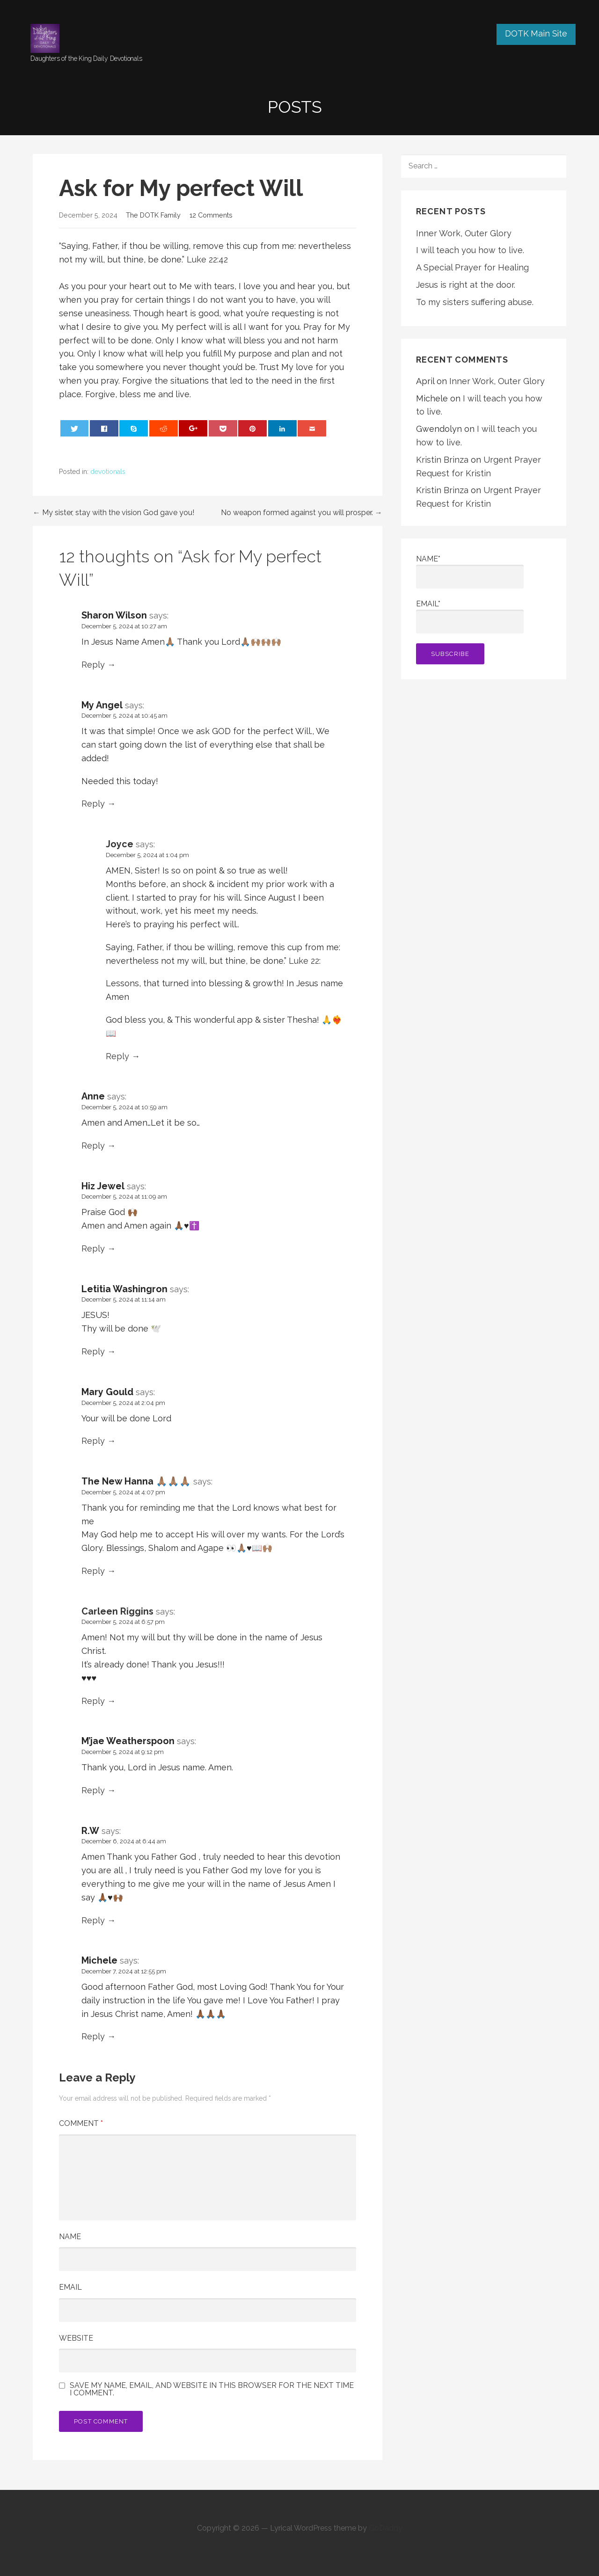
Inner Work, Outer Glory (463, 233)
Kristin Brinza (442, 460)
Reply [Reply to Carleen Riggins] (93, 1701)
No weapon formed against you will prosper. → (301, 512)
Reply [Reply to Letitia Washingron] (93, 1351)
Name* (470, 571)
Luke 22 (304, 961)
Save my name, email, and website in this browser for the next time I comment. (212, 2389)
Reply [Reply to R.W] (93, 1920)
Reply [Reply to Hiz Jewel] (93, 1248)
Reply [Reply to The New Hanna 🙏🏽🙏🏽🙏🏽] (93, 1571)
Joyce (119, 844)
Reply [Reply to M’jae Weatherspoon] (93, 1790)
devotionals (107, 471)
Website (76, 2338)
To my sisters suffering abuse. (474, 302)
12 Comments (211, 215)
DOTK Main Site (536, 33)
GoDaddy (385, 2528)
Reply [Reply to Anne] (93, 1145)
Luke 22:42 (207, 259)
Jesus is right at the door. (465, 285)
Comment (81, 2123)
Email (70, 2287)
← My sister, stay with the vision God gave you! (113, 512)
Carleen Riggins (117, 1611)
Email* (470, 616)
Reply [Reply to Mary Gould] (93, 1441)
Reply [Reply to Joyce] (117, 1056)
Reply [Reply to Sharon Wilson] (93, 664)
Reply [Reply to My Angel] (93, 803)
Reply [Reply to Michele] (93, 2036)
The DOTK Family (153, 215)
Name (70, 2236)
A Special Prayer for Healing (472, 267)
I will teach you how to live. (470, 250)
